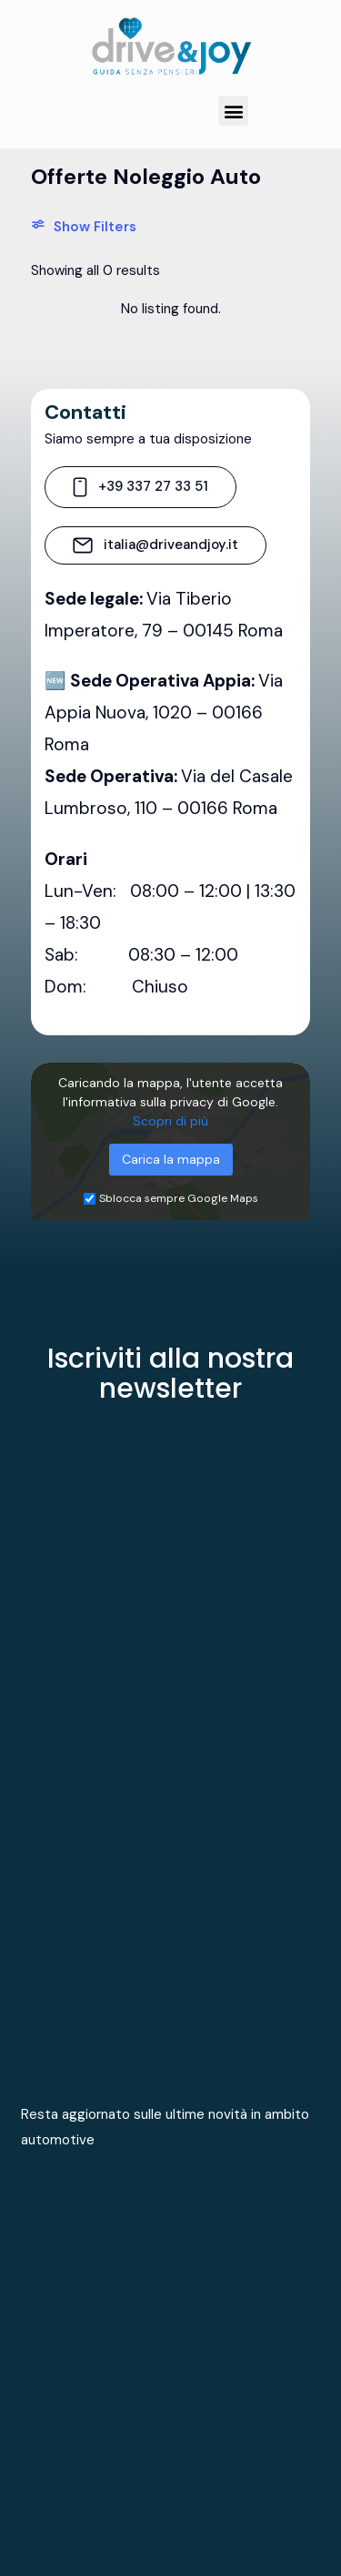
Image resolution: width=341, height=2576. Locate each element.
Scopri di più (170, 1121)
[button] (233, 111)
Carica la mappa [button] (171, 1159)
